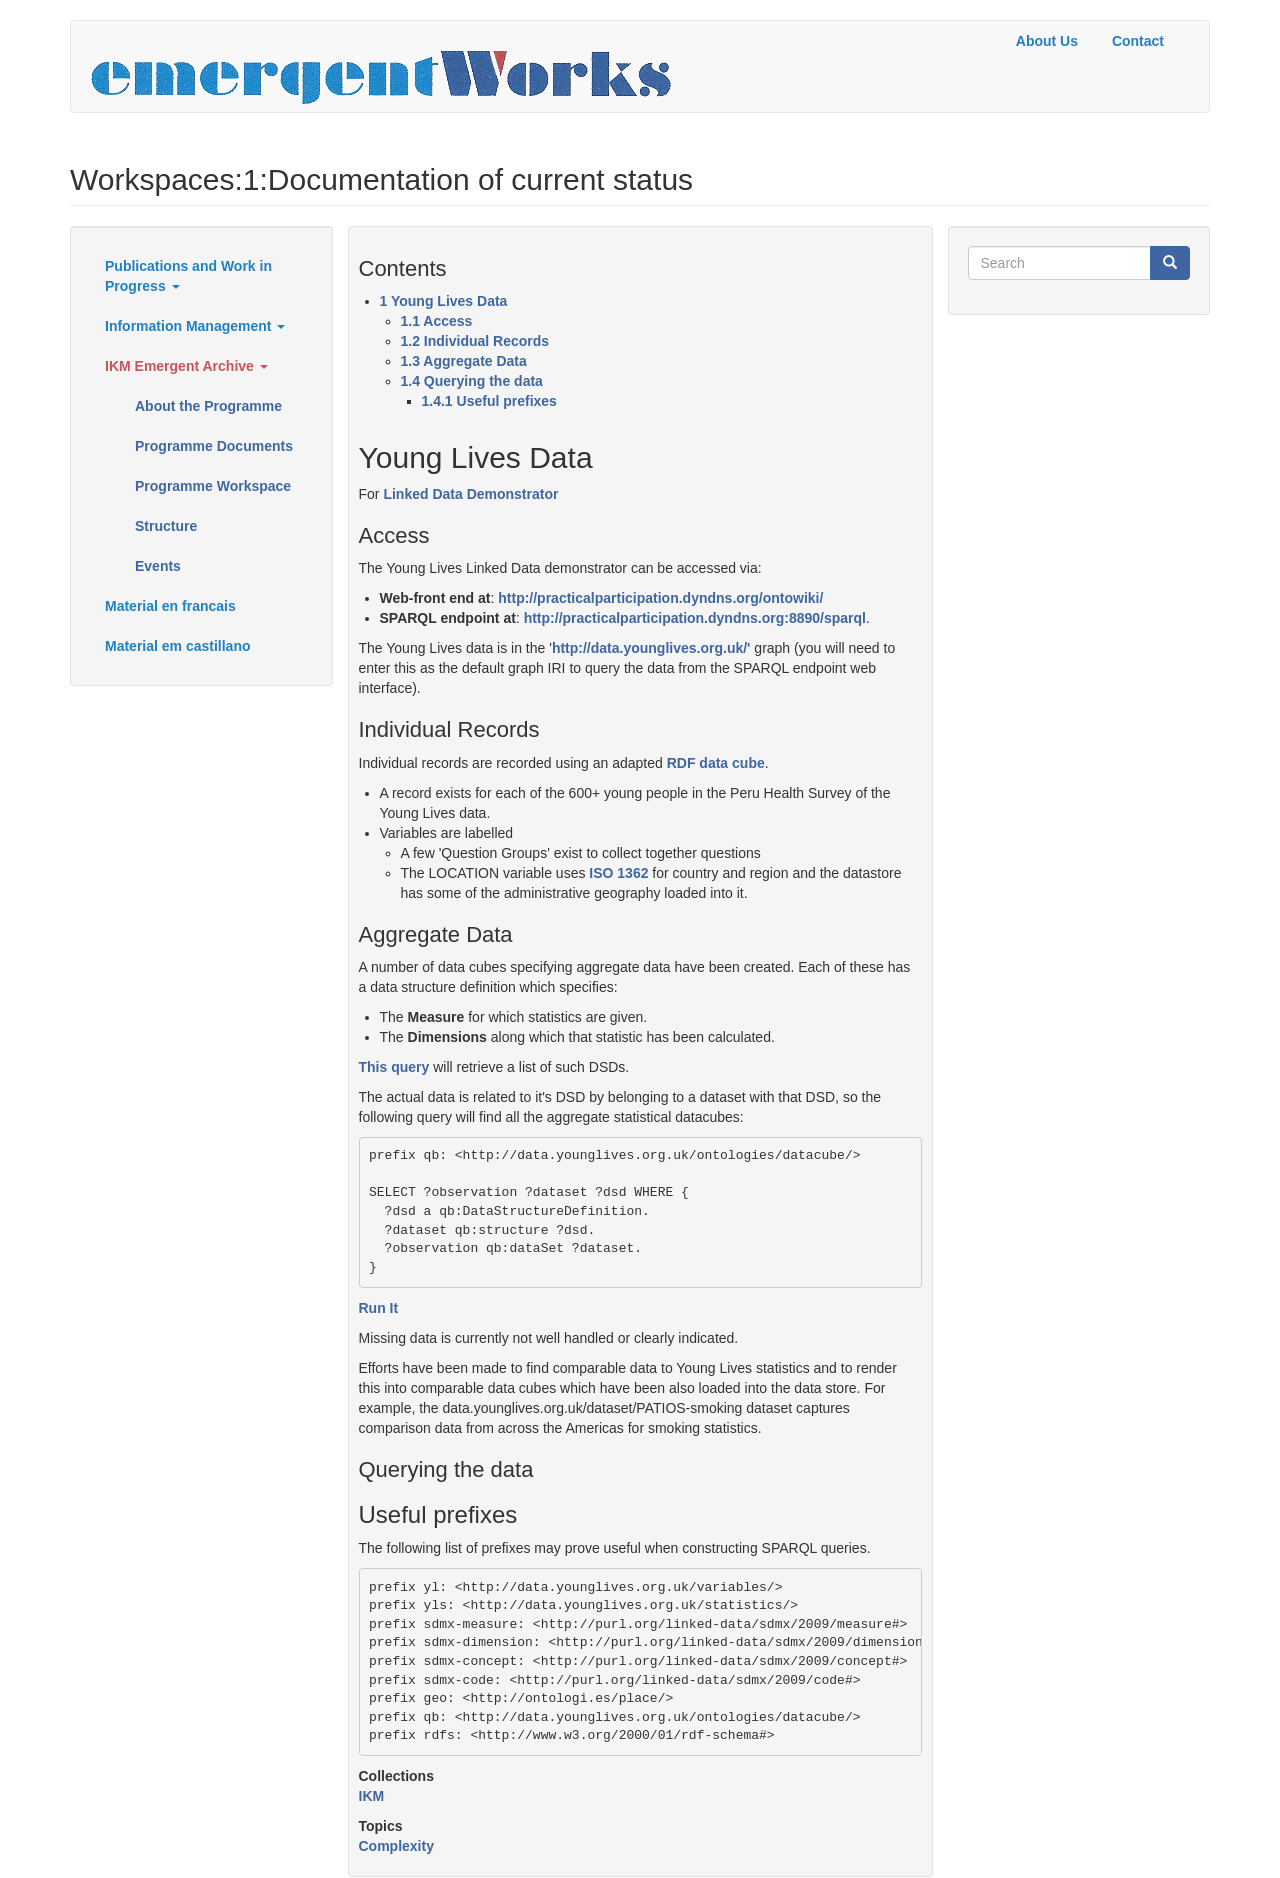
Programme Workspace (213, 486)
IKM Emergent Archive (186, 366)
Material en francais (170, 606)
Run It (379, 1308)
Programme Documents (214, 446)
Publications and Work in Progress (188, 276)
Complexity (396, 1846)
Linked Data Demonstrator (470, 494)
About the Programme (208, 406)
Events (158, 566)
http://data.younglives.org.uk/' (651, 648)
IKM (372, 1796)
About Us (1047, 41)
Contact (1138, 41)
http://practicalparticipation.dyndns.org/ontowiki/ (660, 598)
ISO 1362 (618, 873)
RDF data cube (716, 763)
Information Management (195, 326)
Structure (166, 526)
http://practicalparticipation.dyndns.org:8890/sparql (695, 618)
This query (394, 1067)
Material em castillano (178, 646)
